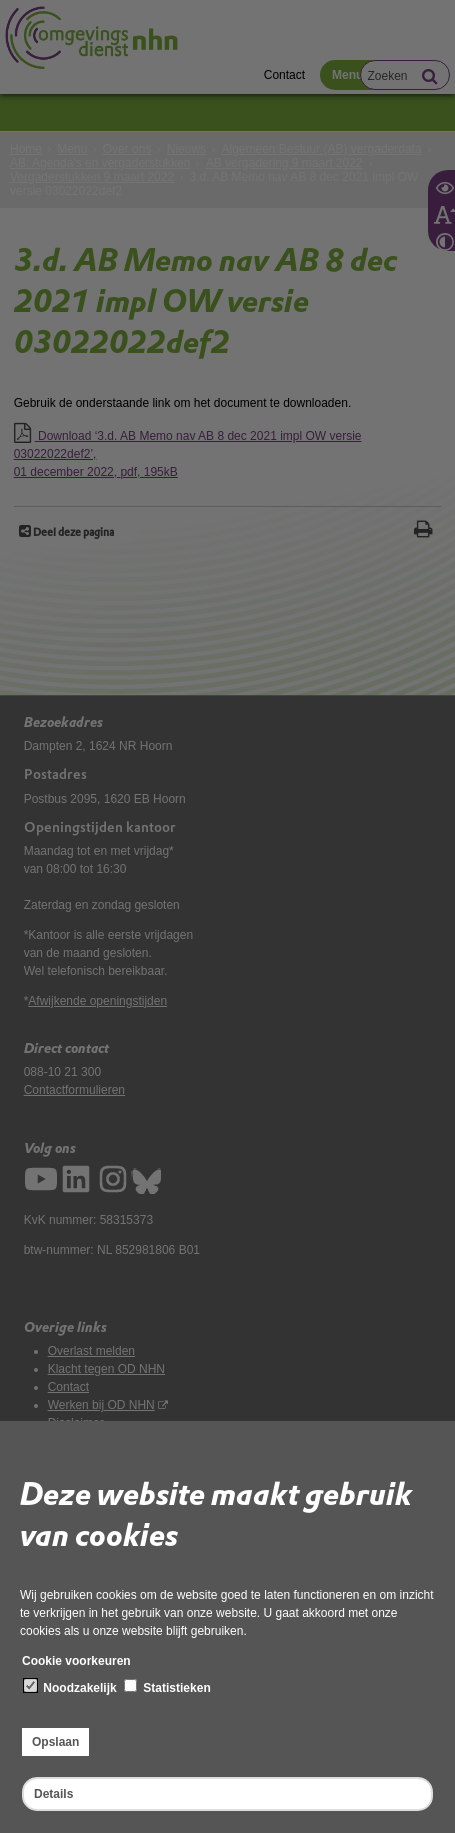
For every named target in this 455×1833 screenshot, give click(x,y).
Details (53, 1794)
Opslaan (55, 1742)
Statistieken (167, 1687)
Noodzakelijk (70, 1687)
